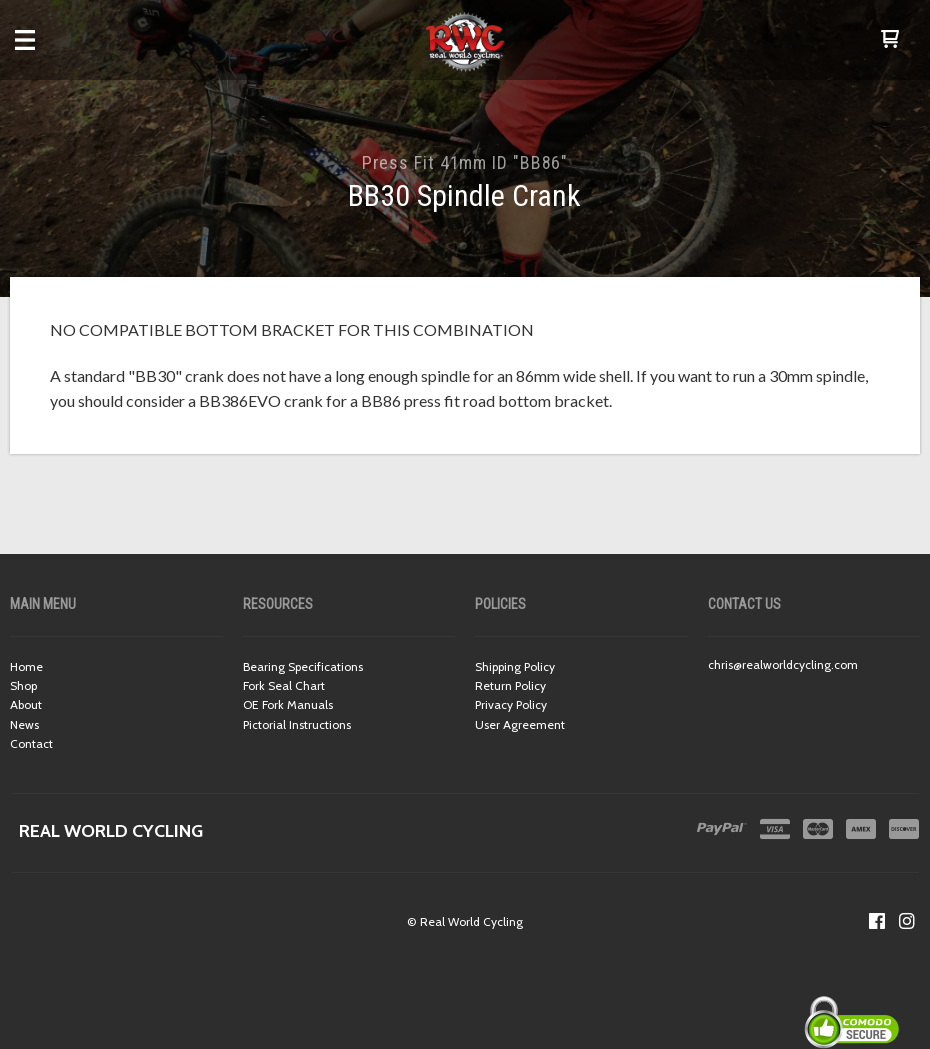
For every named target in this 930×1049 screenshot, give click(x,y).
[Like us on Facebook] (877, 921)
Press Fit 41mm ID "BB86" (465, 162)
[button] (890, 40)
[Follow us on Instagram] (907, 921)
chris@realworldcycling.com (783, 664)
